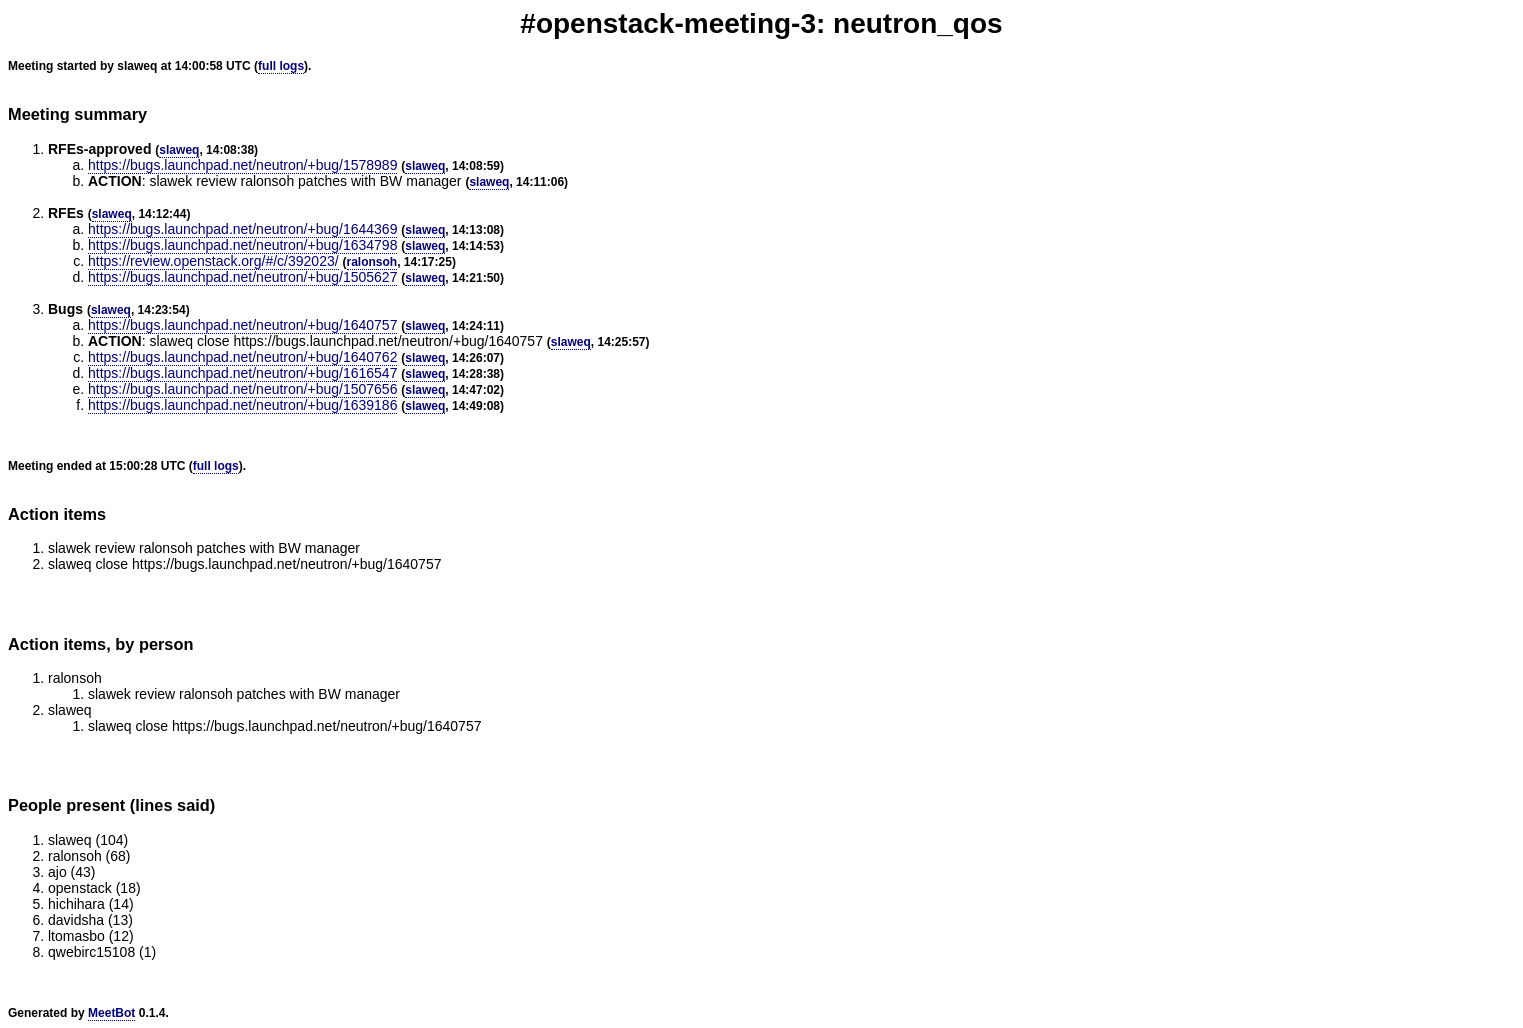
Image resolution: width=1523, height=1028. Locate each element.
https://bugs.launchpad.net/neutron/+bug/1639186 (242, 405)
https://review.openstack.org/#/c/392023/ (213, 261)
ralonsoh (372, 262)
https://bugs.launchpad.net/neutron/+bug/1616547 (242, 373)
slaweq (179, 150)
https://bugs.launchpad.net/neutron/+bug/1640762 (242, 357)
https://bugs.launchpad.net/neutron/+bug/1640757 (242, 325)
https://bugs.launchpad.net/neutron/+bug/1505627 (242, 277)
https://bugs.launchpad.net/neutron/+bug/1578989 (242, 165)
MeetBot (111, 1013)
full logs (281, 66)
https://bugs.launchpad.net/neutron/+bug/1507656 (242, 389)
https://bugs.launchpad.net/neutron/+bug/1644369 (242, 229)
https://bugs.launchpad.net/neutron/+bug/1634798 (242, 245)
